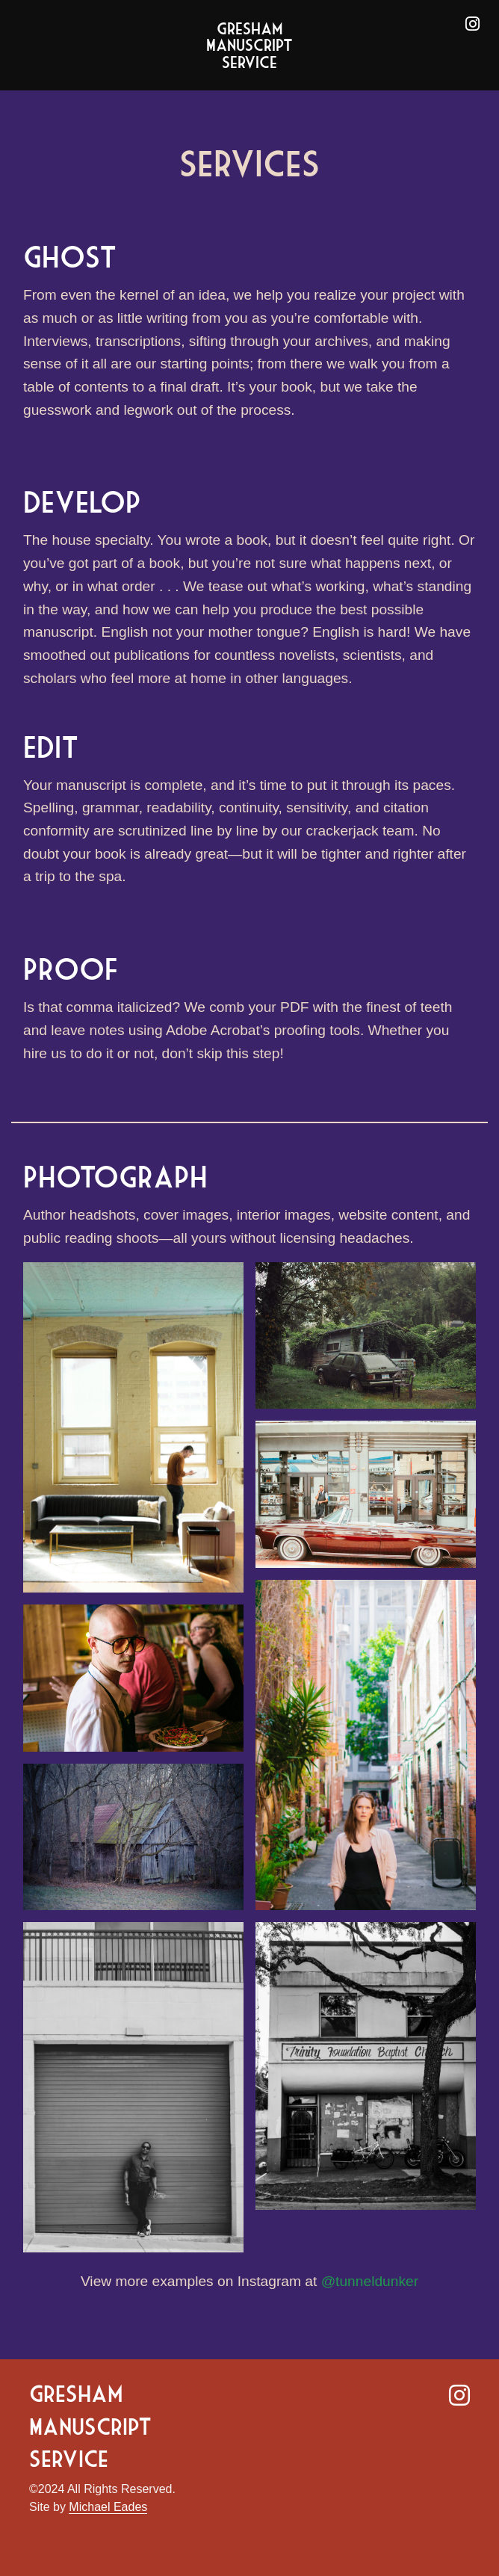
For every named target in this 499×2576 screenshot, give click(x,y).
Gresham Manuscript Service (249, 45)
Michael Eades (108, 2507)
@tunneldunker (369, 2281)
